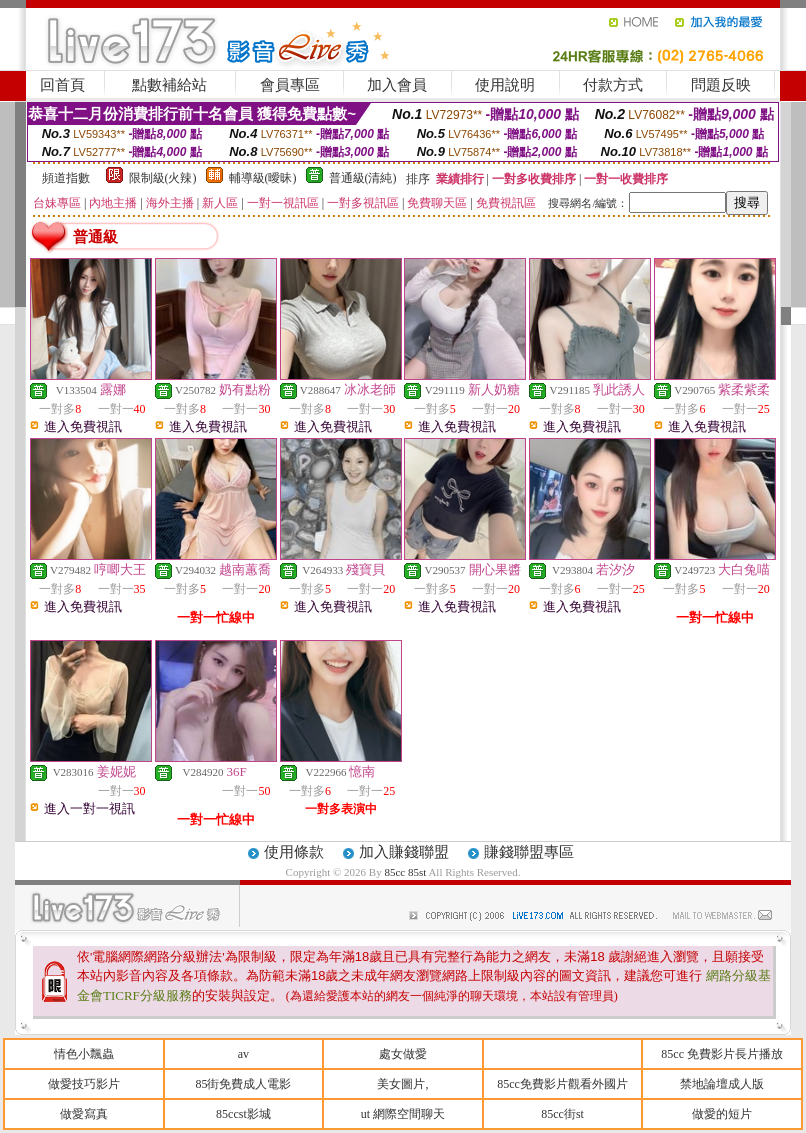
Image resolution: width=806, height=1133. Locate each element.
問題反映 (721, 85)
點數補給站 (169, 85)
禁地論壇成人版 (722, 1084)
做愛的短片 (722, 1114)
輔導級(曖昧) (263, 178)
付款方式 (613, 85)
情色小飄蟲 (84, 1054)
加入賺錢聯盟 (404, 852)
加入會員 (397, 85)
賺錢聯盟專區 (529, 852)
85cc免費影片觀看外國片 (562, 1084)
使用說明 (505, 85)
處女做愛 (403, 1054)
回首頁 (62, 85)
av (243, 1054)
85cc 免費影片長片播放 (722, 1054)
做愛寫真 (84, 1114)
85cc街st (562, 1114)
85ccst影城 (243, 1114)
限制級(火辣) (163, 178)
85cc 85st (406, 872)
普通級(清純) (363, 178)
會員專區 (290, 85)
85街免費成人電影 (243, 1084)
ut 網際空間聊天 (403, 1114)
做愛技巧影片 (84, 1084)
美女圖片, (402, 1084)
